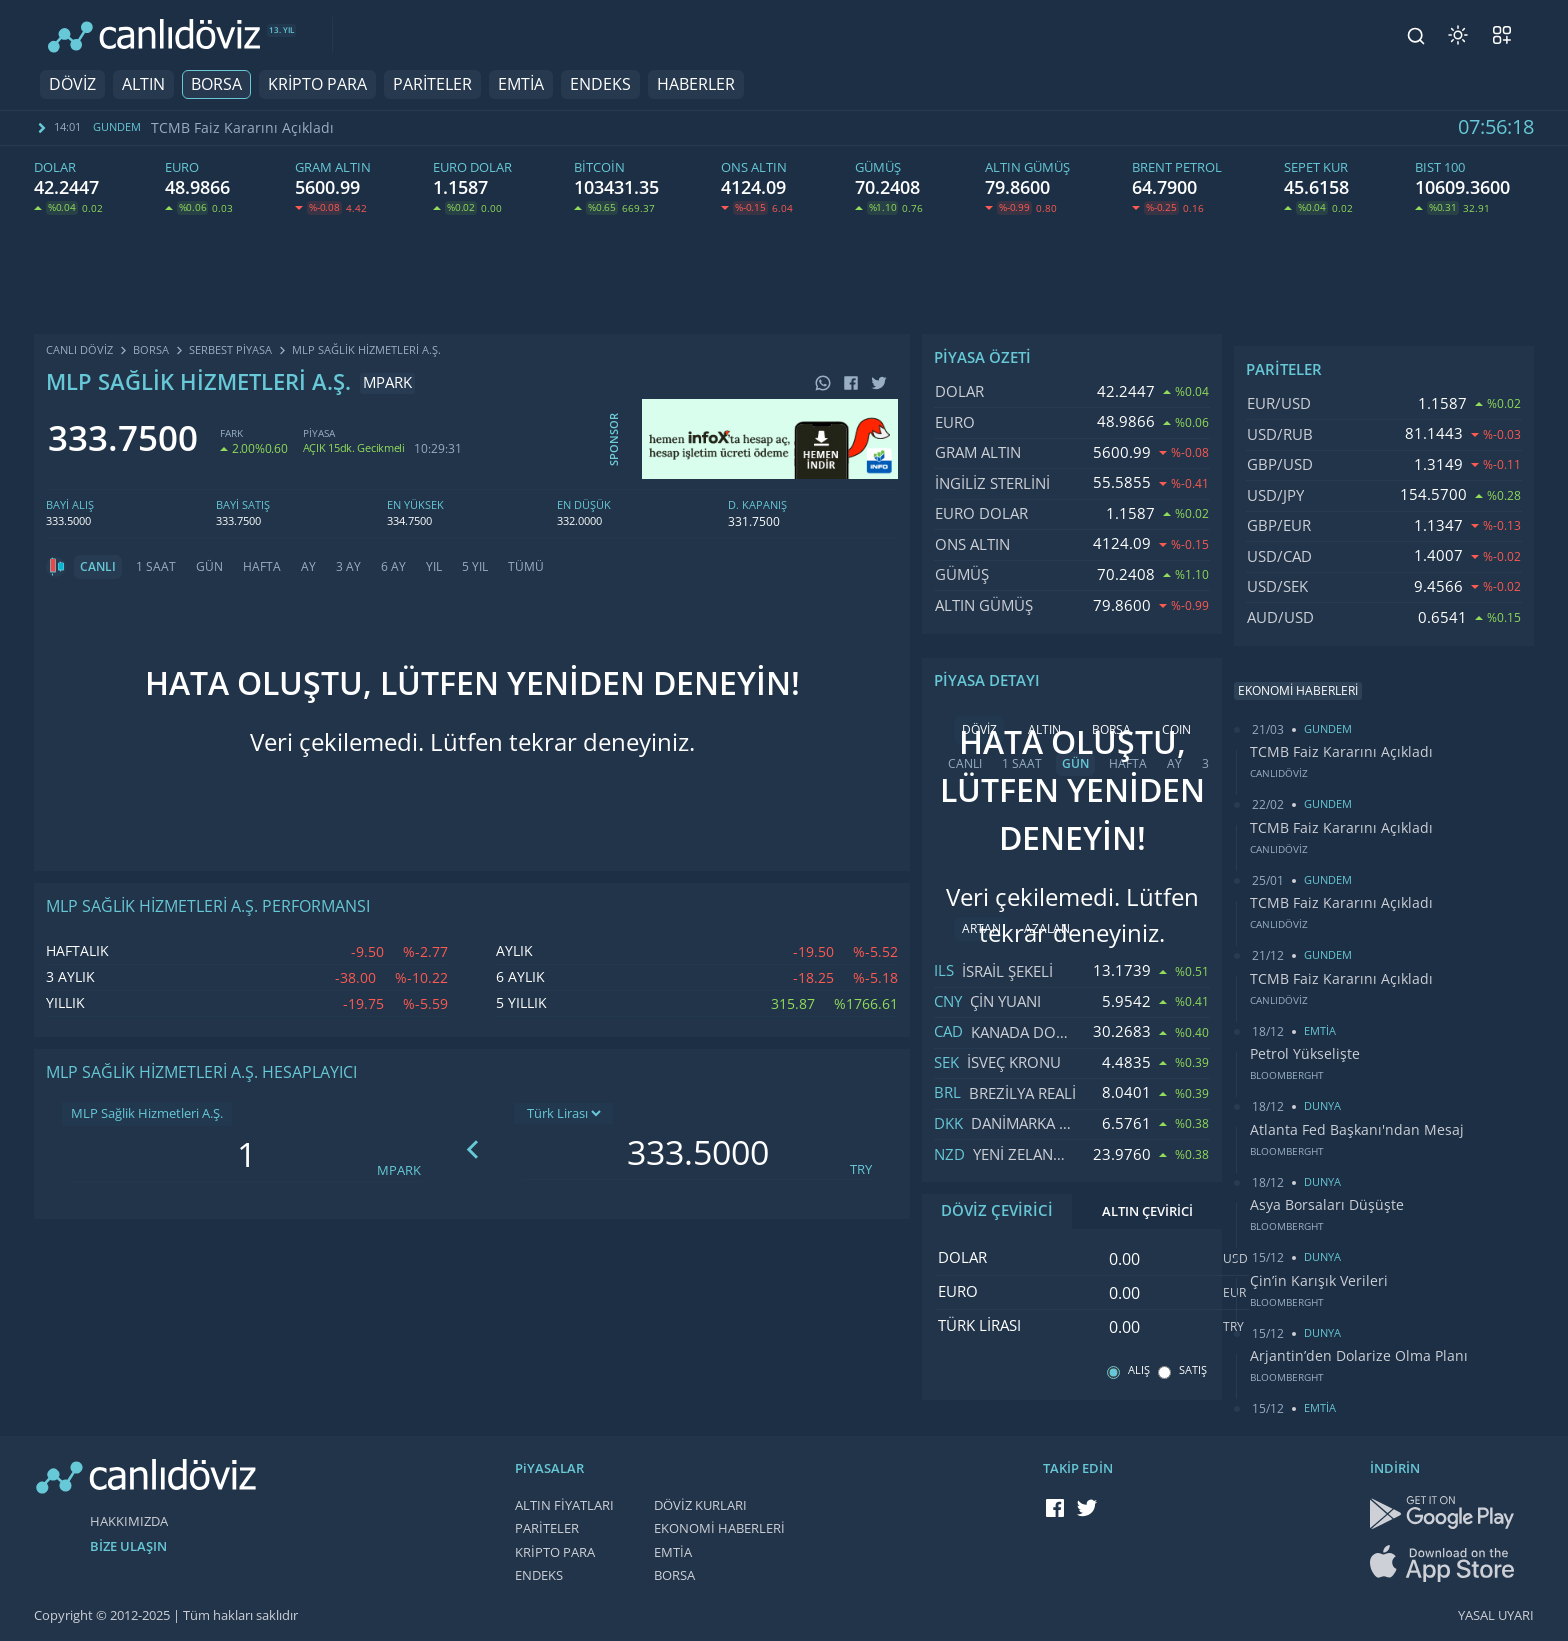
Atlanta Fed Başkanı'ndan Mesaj (1357, 1130)
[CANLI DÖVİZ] (154, 35)
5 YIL (475, 567)
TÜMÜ (526, 567)
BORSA (216, 84)
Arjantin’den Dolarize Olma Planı (1359, 1356)
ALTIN (143, 84)
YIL (434, 567)
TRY (861, 1169)
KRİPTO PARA (317, 84)
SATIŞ (1193, 1370)
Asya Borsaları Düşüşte (1327, 1205)
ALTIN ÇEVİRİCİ (1147, 1211)
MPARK (399, 1170)
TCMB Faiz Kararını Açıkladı (242, 128)
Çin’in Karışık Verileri (1319, 1281)
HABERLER (696, 84)
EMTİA (521, 84)
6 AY (393, 567)
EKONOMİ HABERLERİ (719, 1528)
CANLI (98, 567)
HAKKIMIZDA (129, 1521)
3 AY (348, 567)
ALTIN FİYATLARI (564, 1505)
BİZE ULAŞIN (128, 1546)
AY (308, 567)
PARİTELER (432, 84)
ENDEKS (600, 84)
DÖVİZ (72, 84)
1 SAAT (156, 567)
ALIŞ (1139, 1370)
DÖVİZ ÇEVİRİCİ (997, 1211)
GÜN (209, 567)
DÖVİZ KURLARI (700, 1505)
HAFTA (262, 567)
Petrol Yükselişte (1305, 1054)
